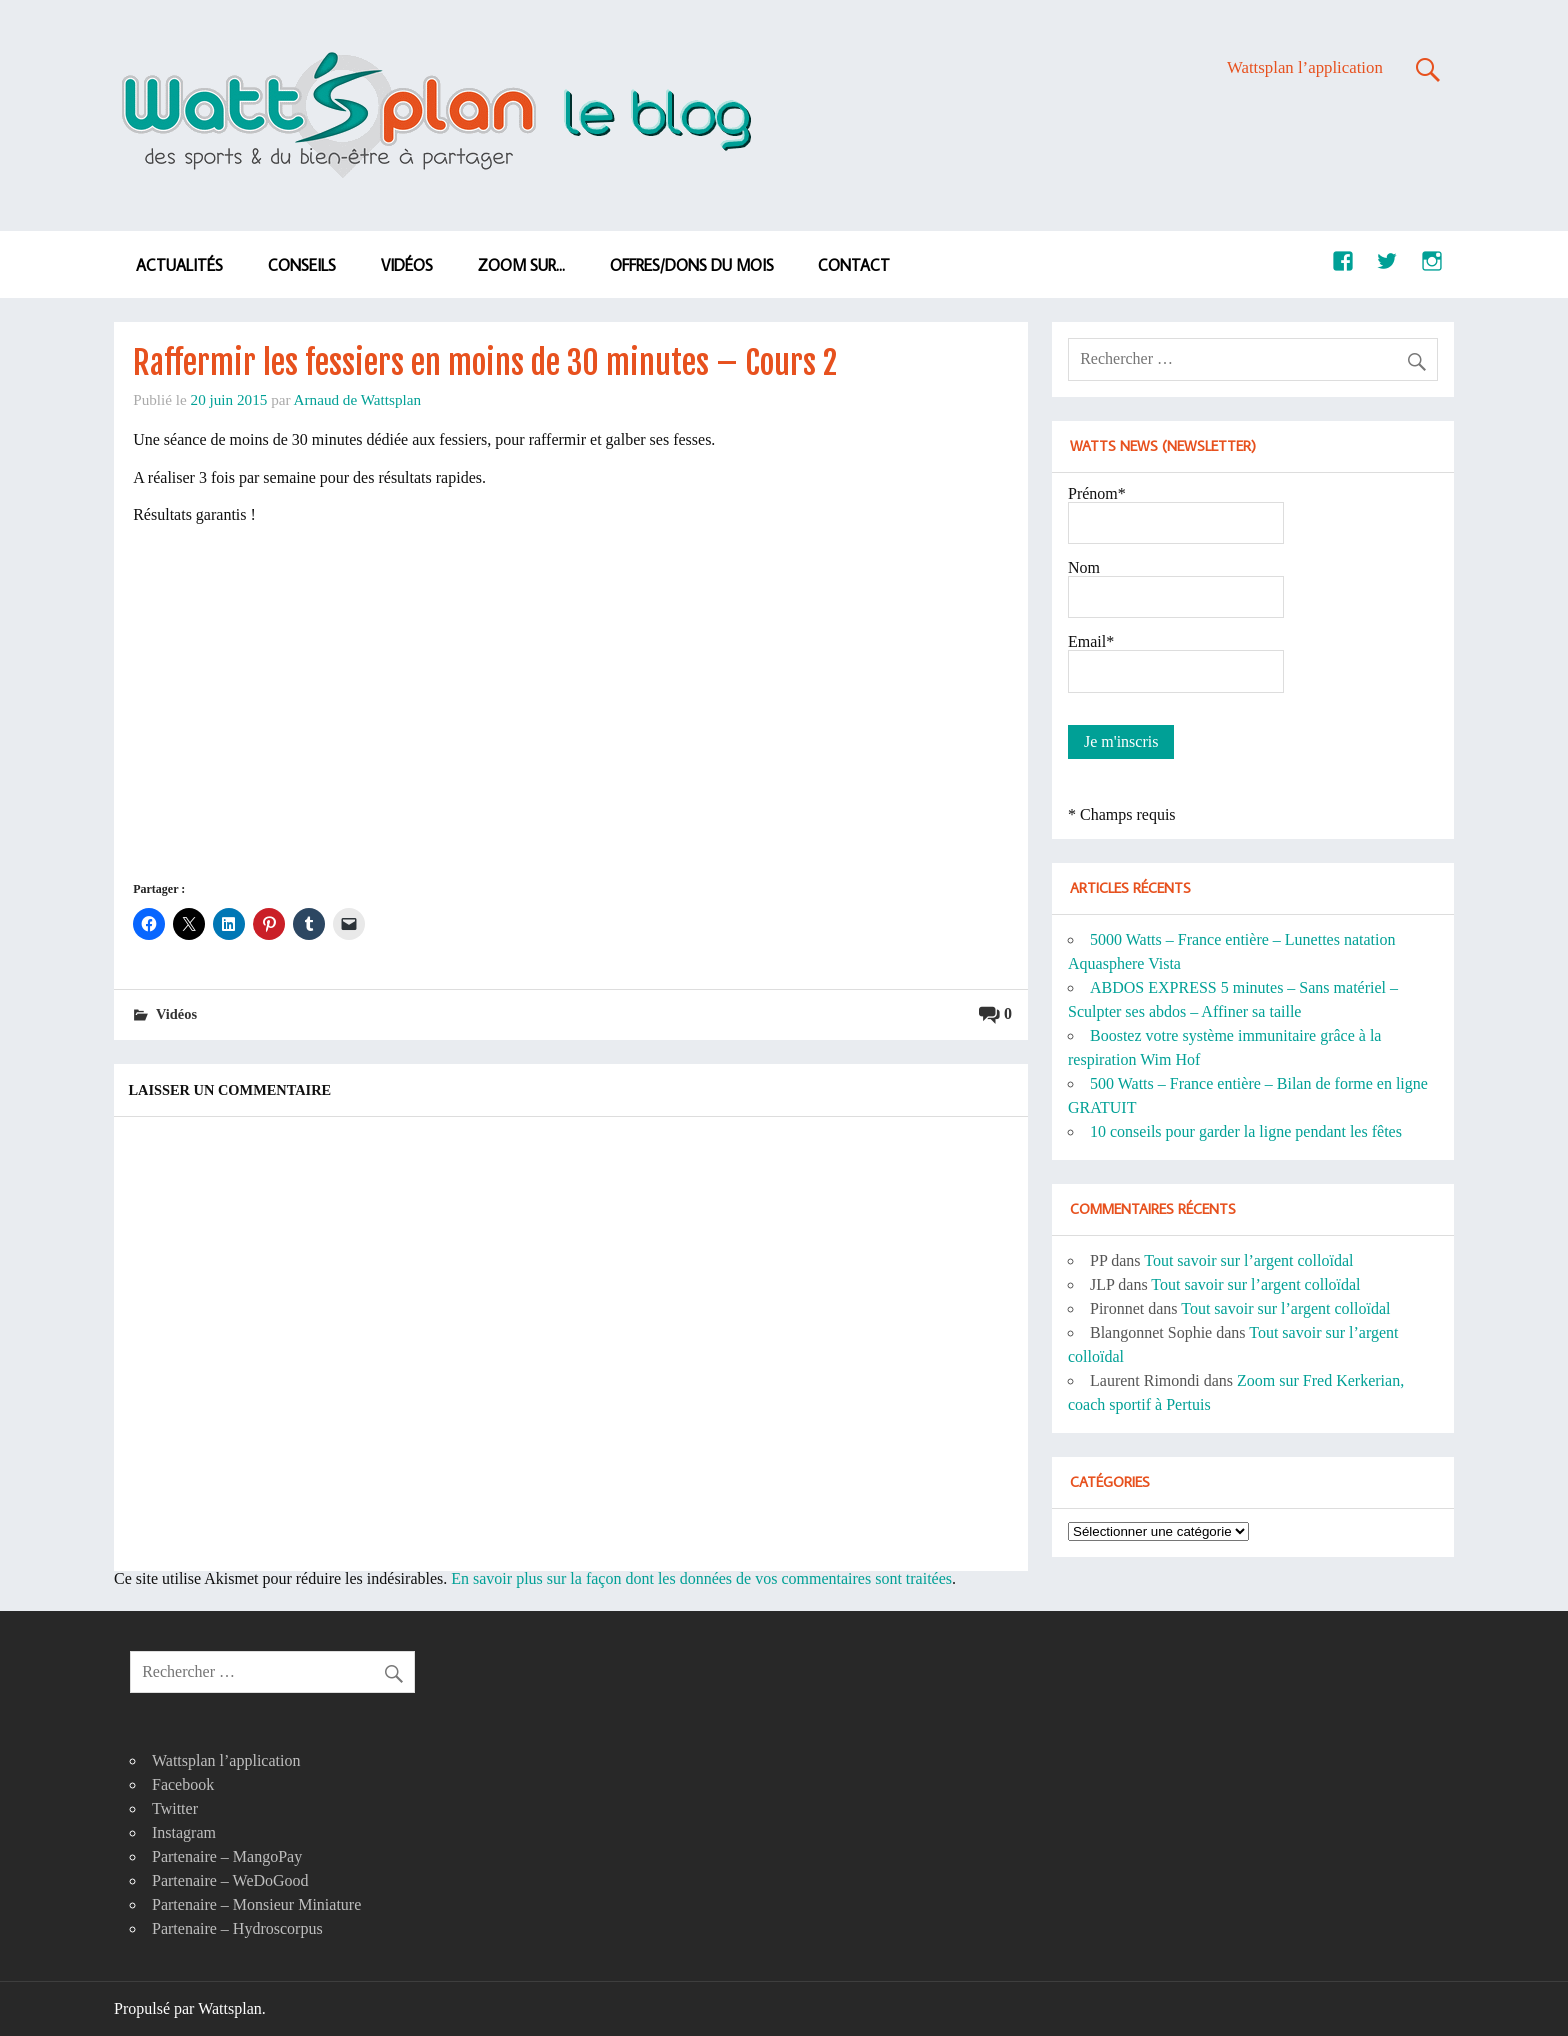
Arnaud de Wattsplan (358, 399)
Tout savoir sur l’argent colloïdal (1248, 1260)
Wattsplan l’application (1305, 67)
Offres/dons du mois (692, 265)
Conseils (302, 265)
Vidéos (407, 265)
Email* (1091, 641)
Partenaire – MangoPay (227, 1856)
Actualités (179, 265)
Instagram (184, 1832)
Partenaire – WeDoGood (230, 1880)
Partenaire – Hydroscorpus (237, 1928)
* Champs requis (1122, 814)
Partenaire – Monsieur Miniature (256, 1904)
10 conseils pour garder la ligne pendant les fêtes (1246, 1131)
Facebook (183, 1784)
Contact (854, 265)
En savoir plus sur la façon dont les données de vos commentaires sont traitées (701, 1578)
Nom (1084, 567)
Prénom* (1097, 493)
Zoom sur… (521, 265)
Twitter (175, 1808)
